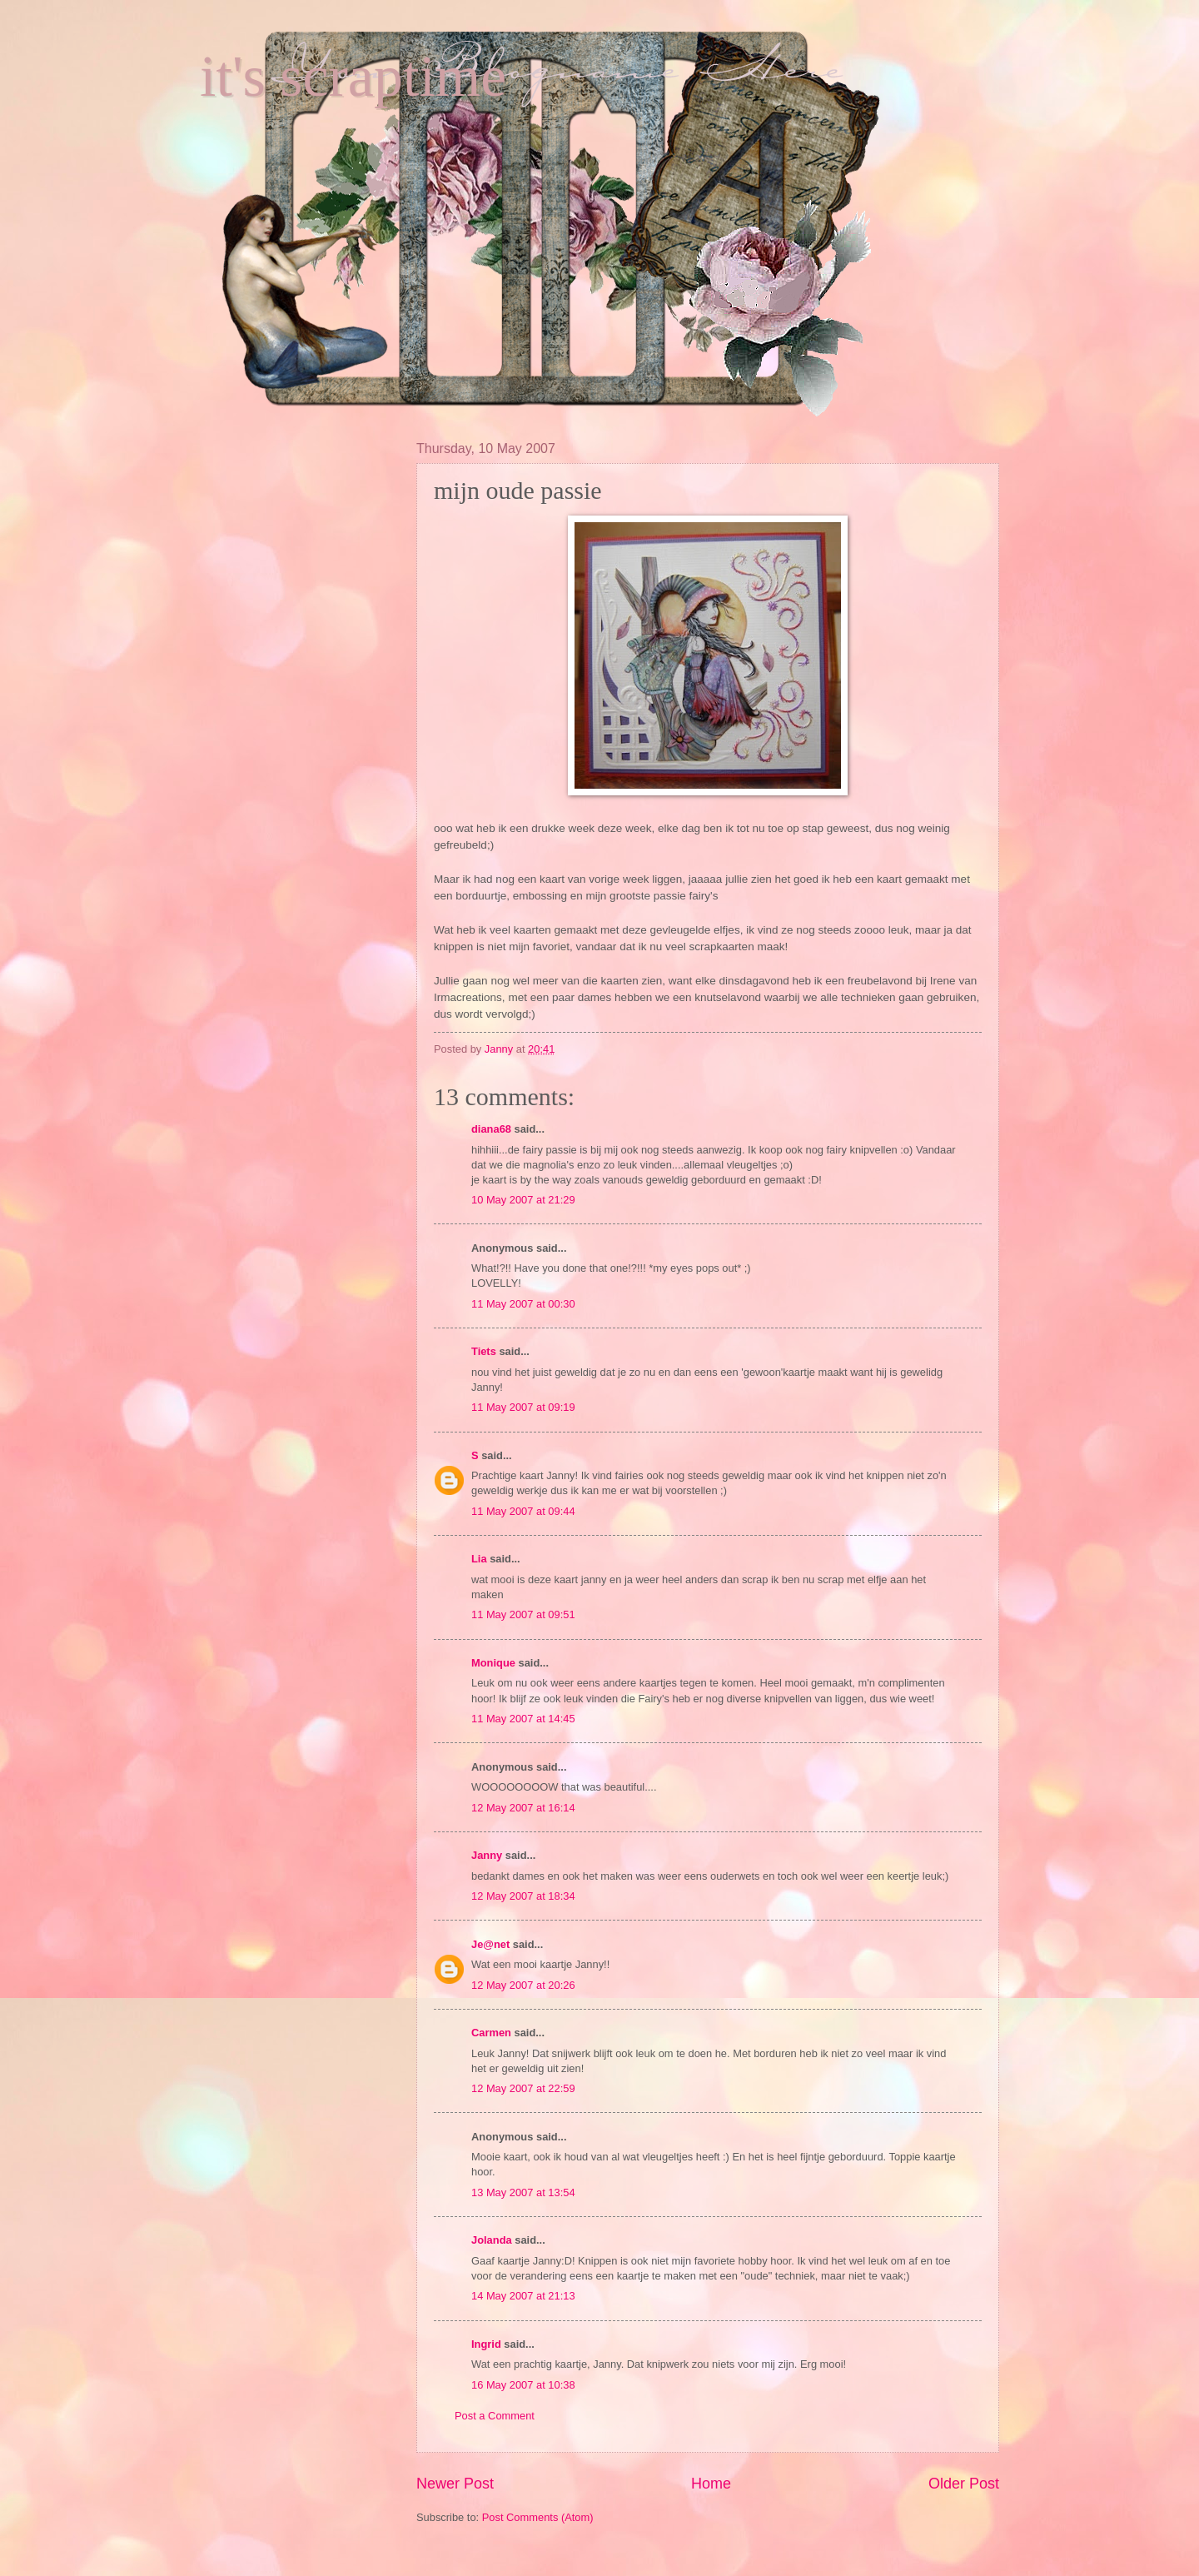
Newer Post (455, 2483)
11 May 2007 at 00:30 (523, 1304)
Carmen (491, 2032)
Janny (486, 1855)
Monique (493, 1663)
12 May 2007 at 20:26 (523, 1985)
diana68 (491, 1129)
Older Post (963, 2483)
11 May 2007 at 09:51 (523, 1614)
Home (711, 2483)
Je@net (490, 1944)
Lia (479, 1558)
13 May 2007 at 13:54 (523, 2192)
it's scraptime (353, 76)
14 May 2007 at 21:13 (523, 2296)
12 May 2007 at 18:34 (523, 1896)
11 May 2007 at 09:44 (523, 1511)
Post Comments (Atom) (538, 2517)
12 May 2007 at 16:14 (523, 1807)
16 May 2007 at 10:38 (523, 2385)
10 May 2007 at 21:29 (523, 1199)
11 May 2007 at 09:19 (523, 1407)
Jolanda (491, 2240)
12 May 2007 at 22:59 (523, 2088)
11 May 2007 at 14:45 (523, 1718)
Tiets (483, 1351)
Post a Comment (495, 2415)
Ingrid (486, 2344)
